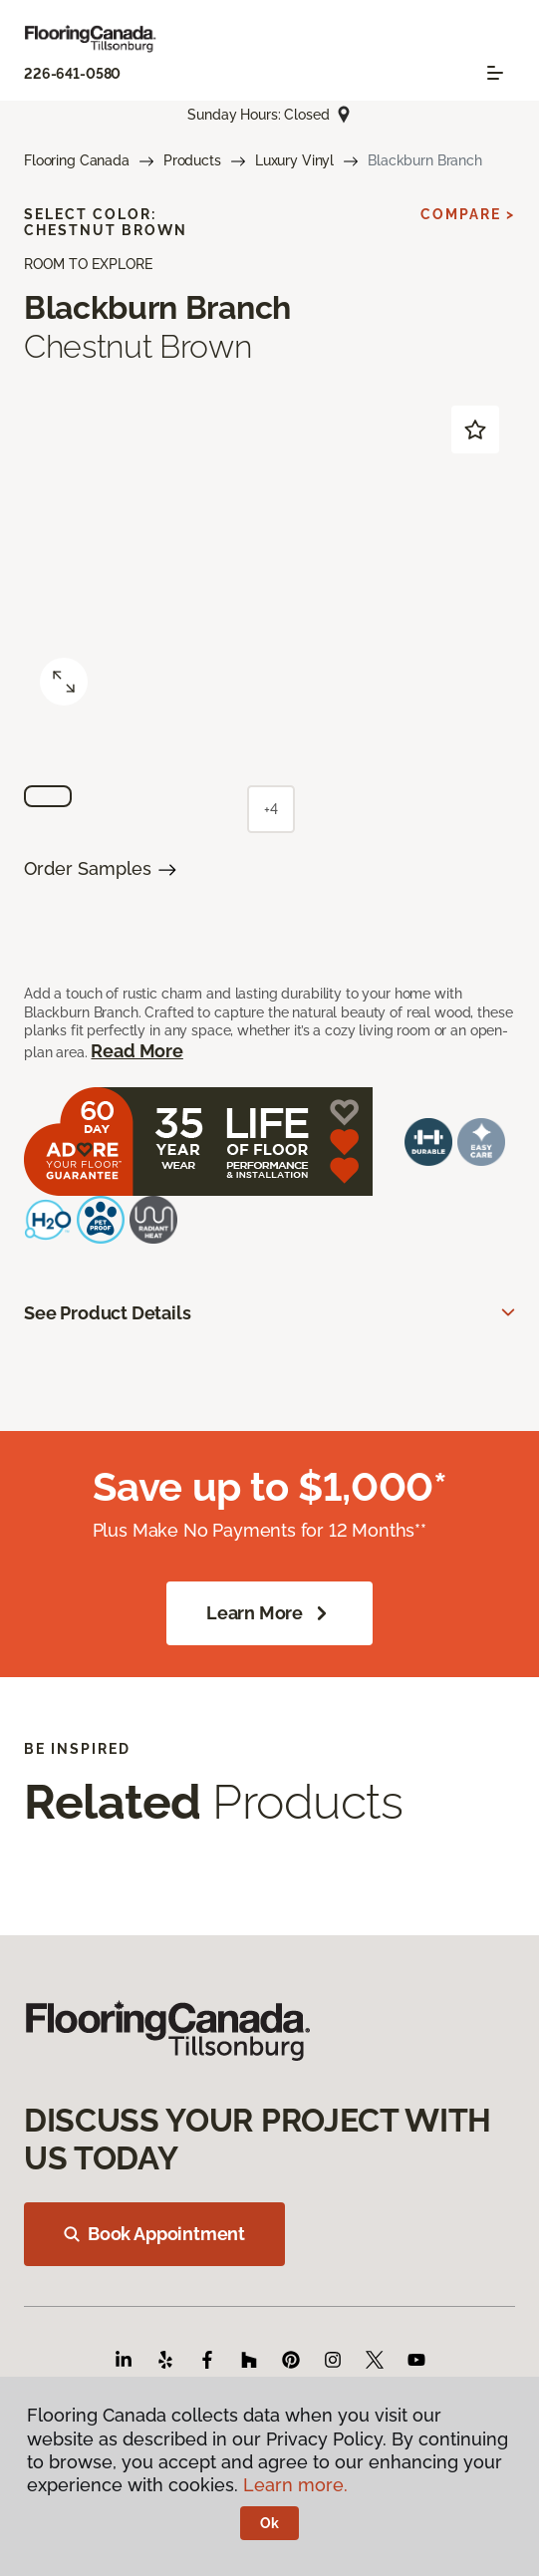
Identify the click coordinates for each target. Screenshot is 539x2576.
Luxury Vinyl (294, 160)
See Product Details (107, 1312)
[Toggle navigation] (495, 73)
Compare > (467, 214)
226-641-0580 (72, 74)
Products (192, 160)
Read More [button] (136, 1050)
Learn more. (295, 2484)
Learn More (269, 1613)
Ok (269, 2523)
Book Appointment (154, 2233)
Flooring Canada (77, 160)
